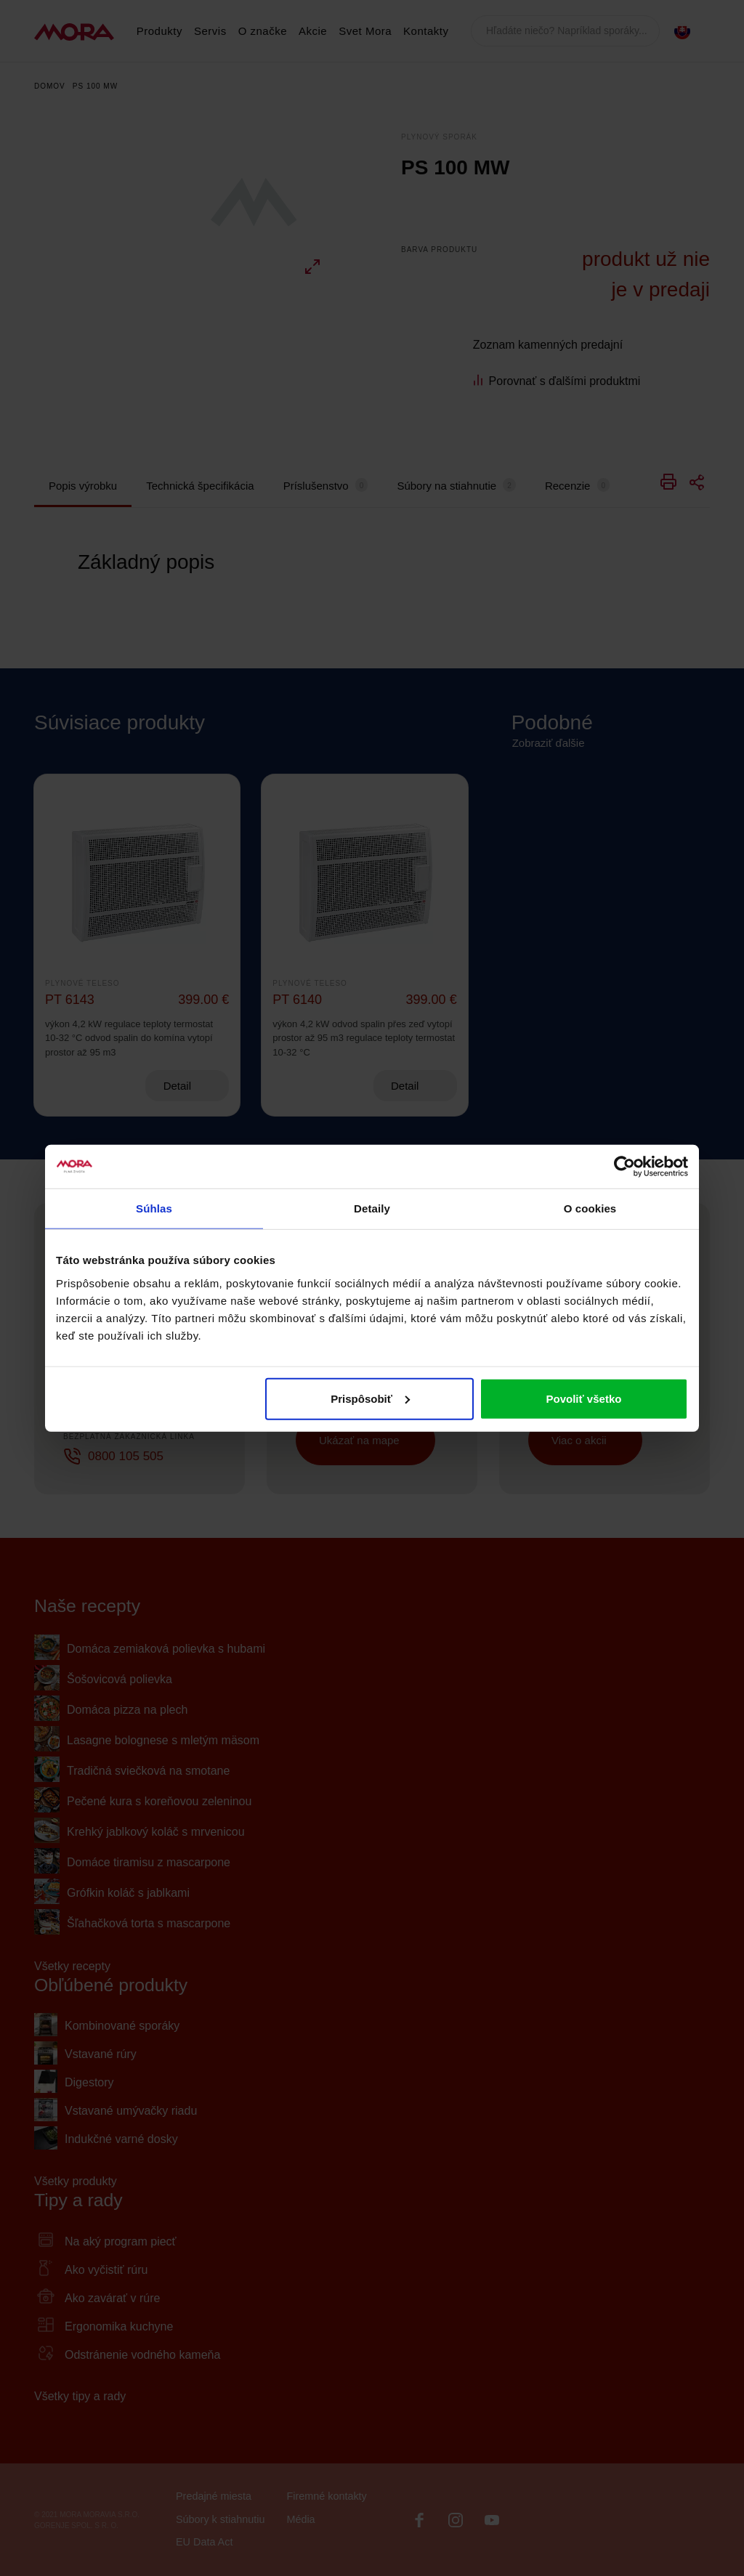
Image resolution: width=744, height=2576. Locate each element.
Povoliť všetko (584, 1398)
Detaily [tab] (372, 1208)
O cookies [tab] (590, 1208)
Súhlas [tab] (154, 1208)
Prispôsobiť (370, 1398)
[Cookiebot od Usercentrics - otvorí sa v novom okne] (624, 1167)
